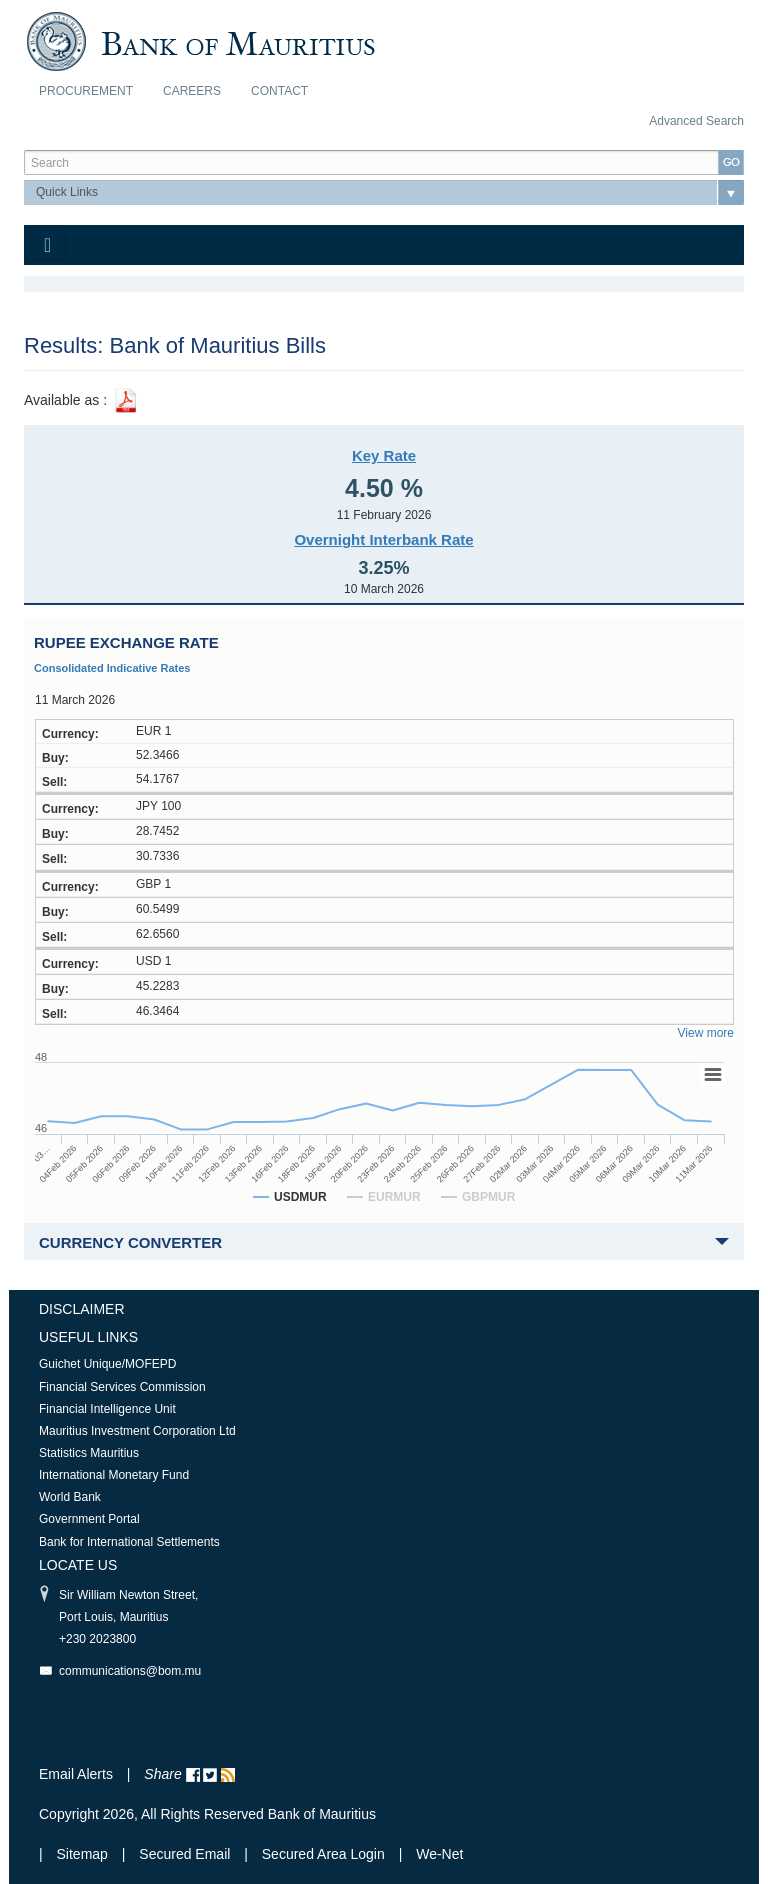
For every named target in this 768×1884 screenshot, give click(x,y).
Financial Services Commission (122, 1387)
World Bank (70, 1497)
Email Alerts (76, 1774)
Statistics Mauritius (89, 1453)
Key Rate (384, 455)
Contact (279, 91)
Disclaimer (82, 1309)
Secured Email (184, 1854)
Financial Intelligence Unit (107, 1409)
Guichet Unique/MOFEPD (107, 1364)
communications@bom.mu (130, 1671)
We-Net (439, 1854)
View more (706, 1033)
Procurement (86, 91)
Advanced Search (696, 121)
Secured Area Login (323, 1854)
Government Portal (89, 1519)
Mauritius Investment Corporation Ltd (137, 1431)
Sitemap (84, 1854)
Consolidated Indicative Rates (112, 668)
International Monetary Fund (114, 1475)
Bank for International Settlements (129, 1542)
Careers (192, 91)
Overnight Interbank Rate (383, 539)
